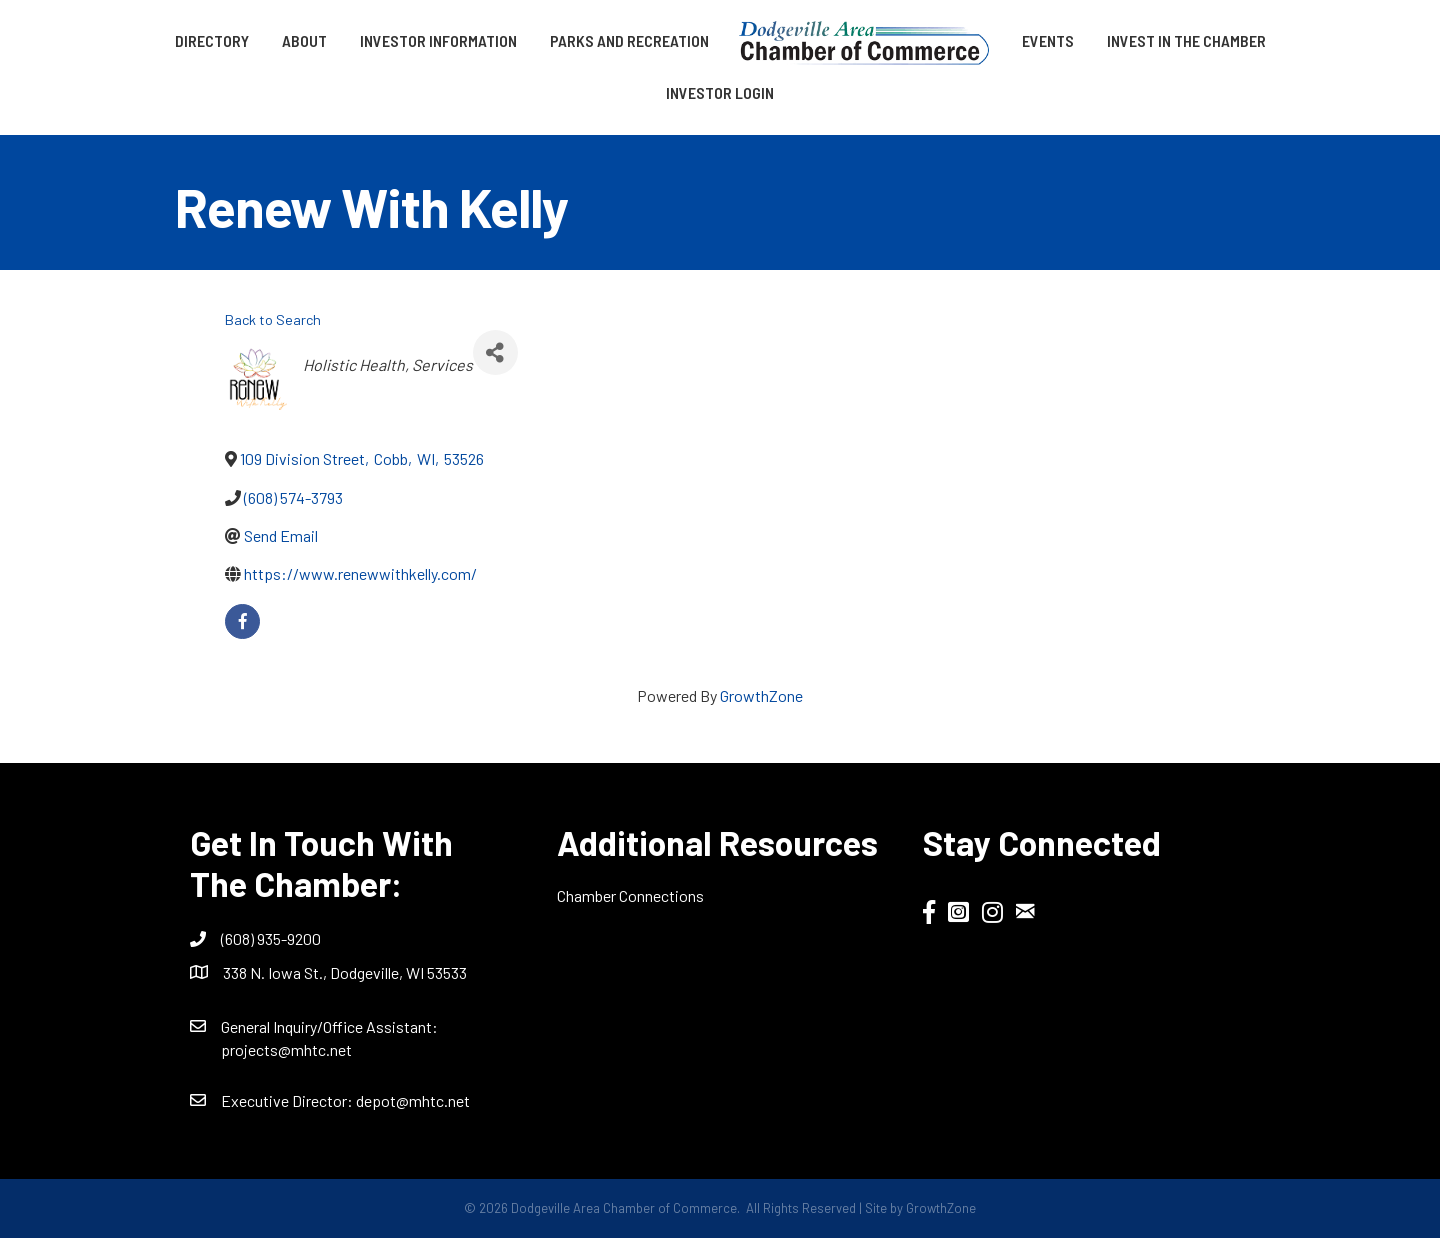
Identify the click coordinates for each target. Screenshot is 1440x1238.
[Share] (495, 352)
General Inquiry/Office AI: (329, 1026)
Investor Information (438, 40)
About (304, 40)
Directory (212, 40)
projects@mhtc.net (286, 1049)
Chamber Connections (630, 895)
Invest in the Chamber (1186, 40)
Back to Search (273, 319)
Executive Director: (288, 1100)
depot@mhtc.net (413, 1100)
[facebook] (242, 621)
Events (1048, 40)
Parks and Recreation (629, 40)
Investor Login (720, 92)
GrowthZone (761, 695)
